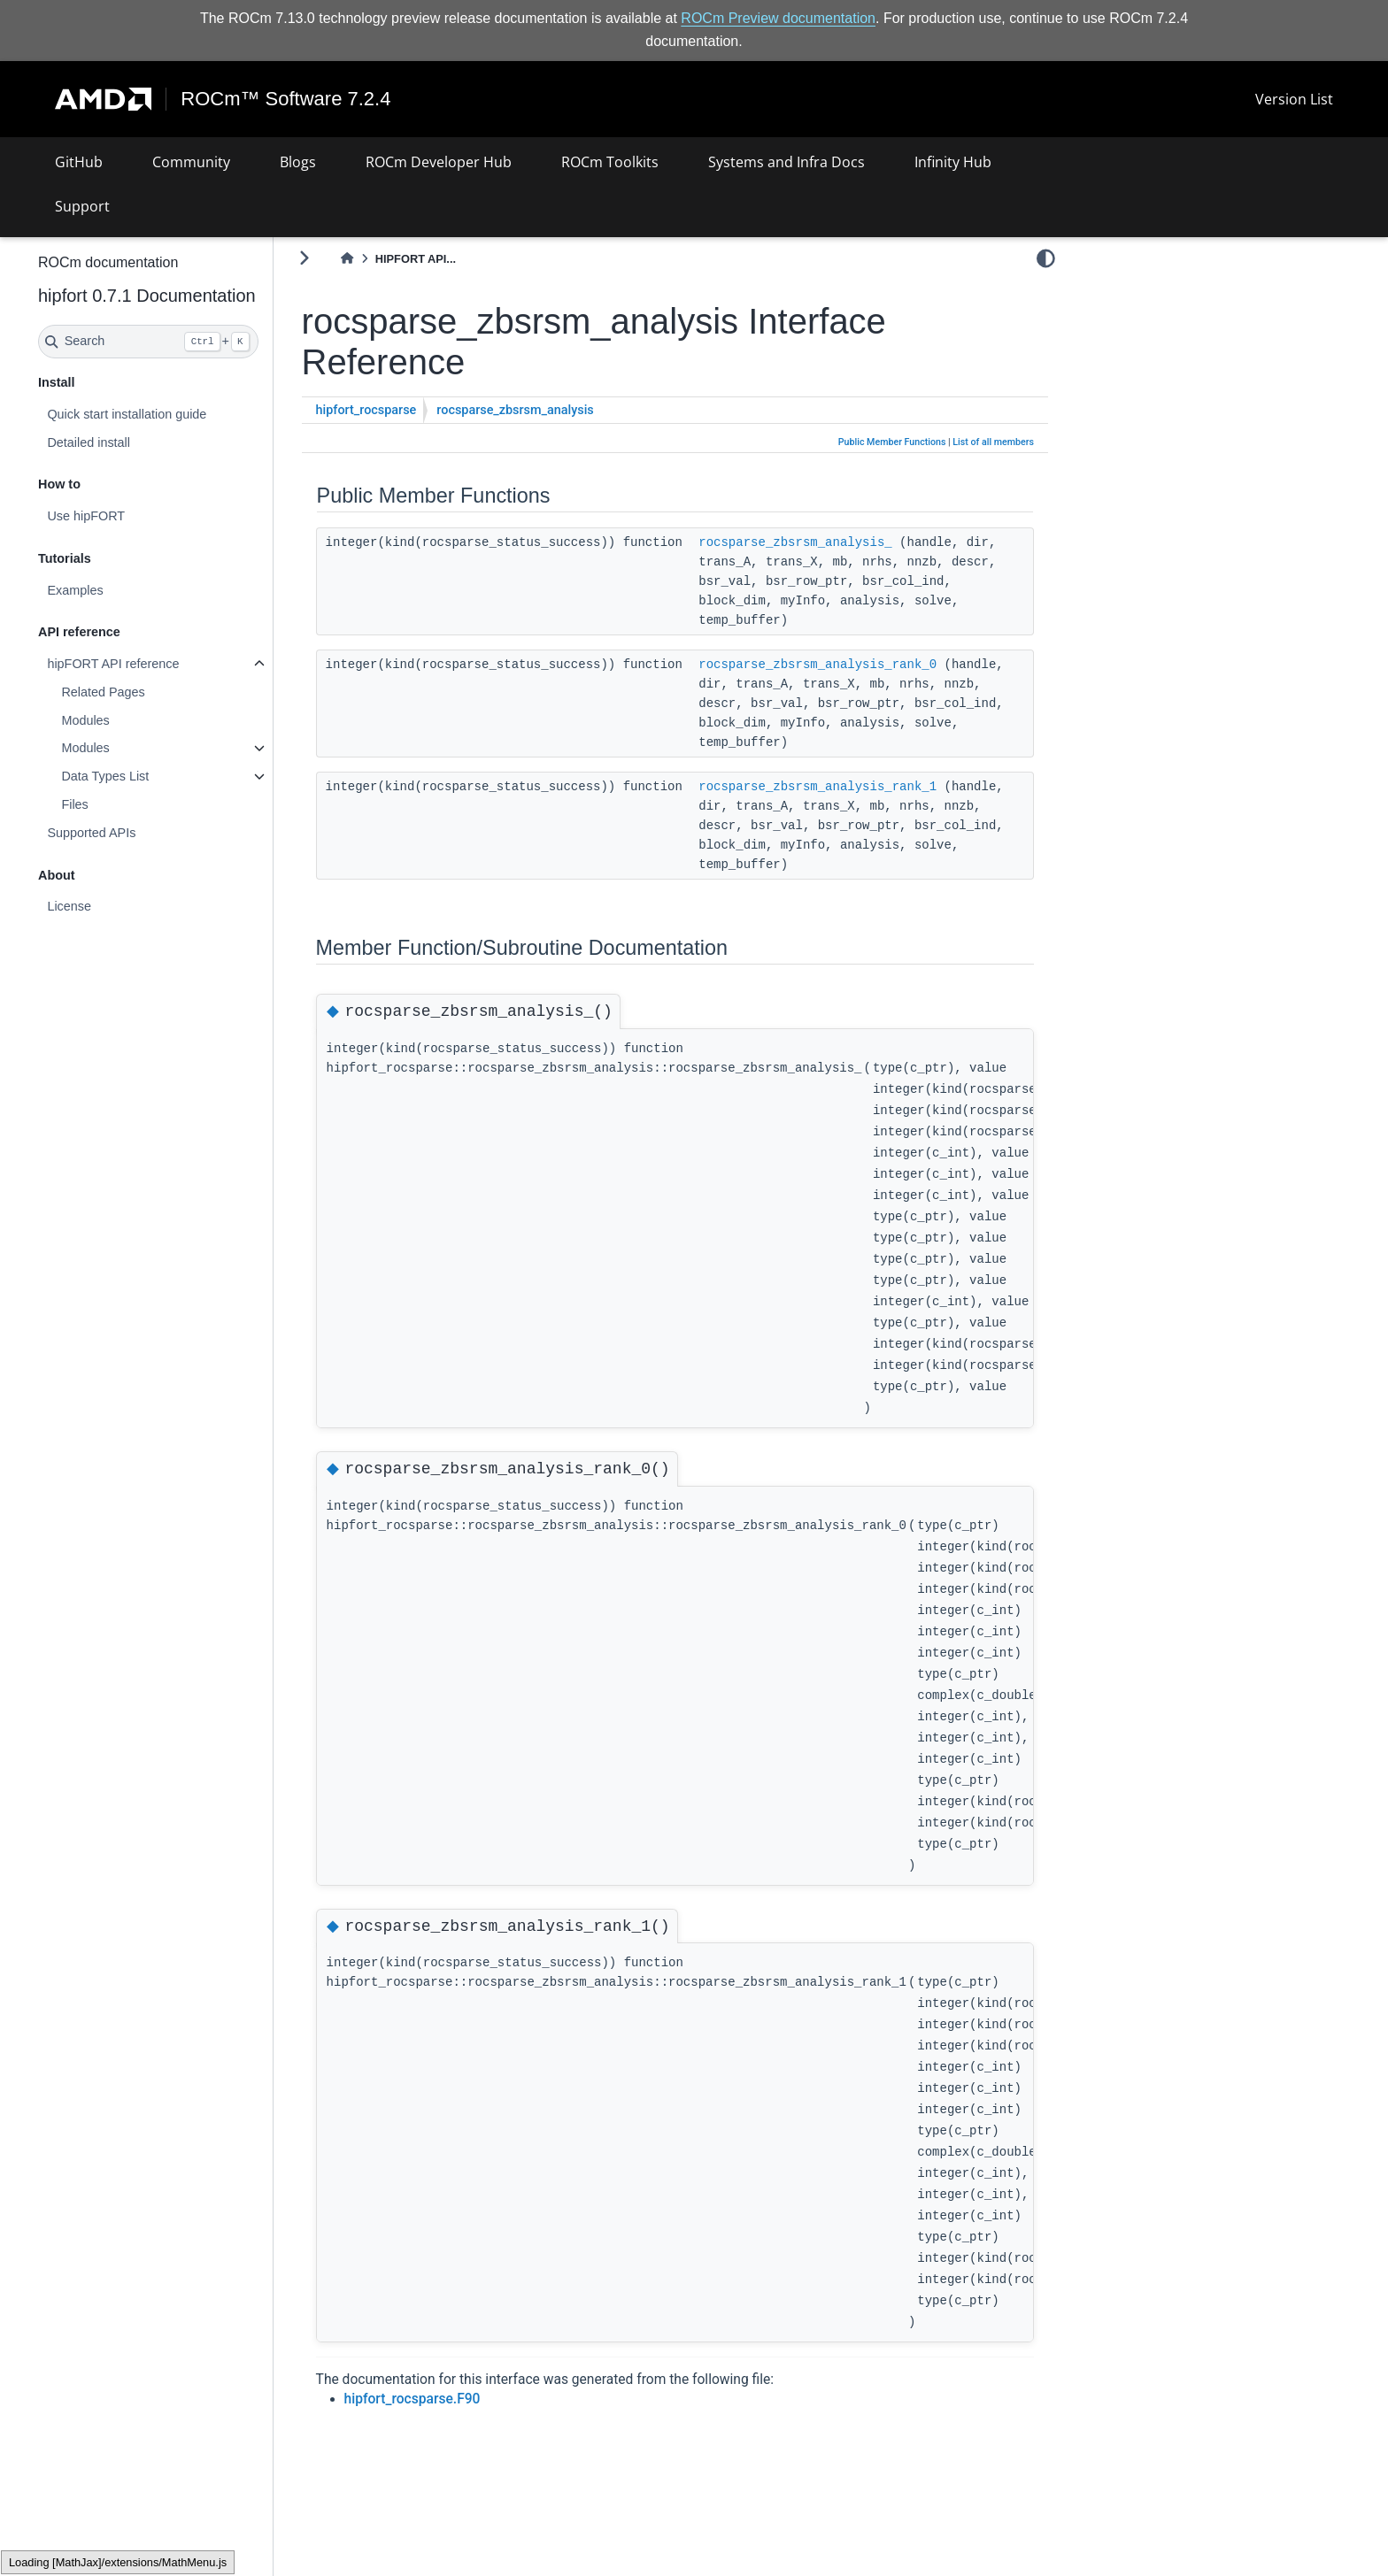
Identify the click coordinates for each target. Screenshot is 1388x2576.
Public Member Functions (892, 442)
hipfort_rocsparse (413, 410)
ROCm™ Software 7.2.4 (286, 99)
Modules (132, 720)
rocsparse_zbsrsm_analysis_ (841, 541)
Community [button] (191, 162)
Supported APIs (138, 833)
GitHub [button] (79, 162)
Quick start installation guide (173, 414)
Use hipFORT (133, 516)
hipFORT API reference (160, 664)
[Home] (394, 259)
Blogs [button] (298, 162)
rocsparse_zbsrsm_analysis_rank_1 (864, 786)
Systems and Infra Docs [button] (786, 162)
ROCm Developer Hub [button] (439, 162)
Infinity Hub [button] (952, 162)
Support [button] (82, 206)
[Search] (195, 341)
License (116, 906)
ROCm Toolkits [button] (610, 162)
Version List (1294, 99)
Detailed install (135, 441)
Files (121, 804)
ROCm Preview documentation (778, 18)
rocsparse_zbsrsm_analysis (561, 410)
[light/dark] (1045, 257)
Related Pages (149, 692)
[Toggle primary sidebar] (351, 258)
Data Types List (152, 776)
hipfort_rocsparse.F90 (459, 2399)
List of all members (993, 442)
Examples (122, 590)
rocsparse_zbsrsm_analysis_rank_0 (864, 664)
